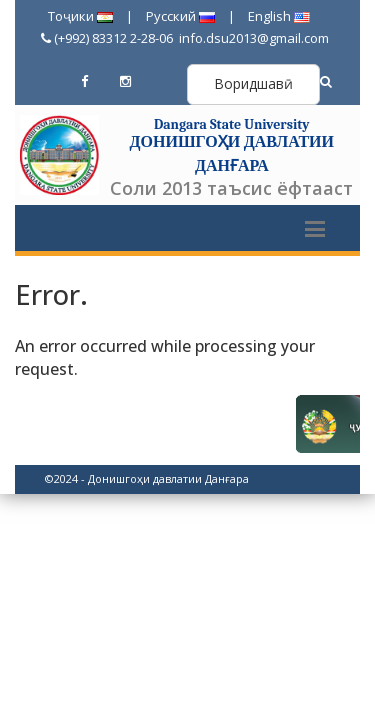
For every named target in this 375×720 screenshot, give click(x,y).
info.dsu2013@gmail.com (252, 38)
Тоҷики (80, 16)
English (279, 16)
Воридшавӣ (253, 83)
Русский (180, 16)
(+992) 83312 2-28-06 (107, 38)
